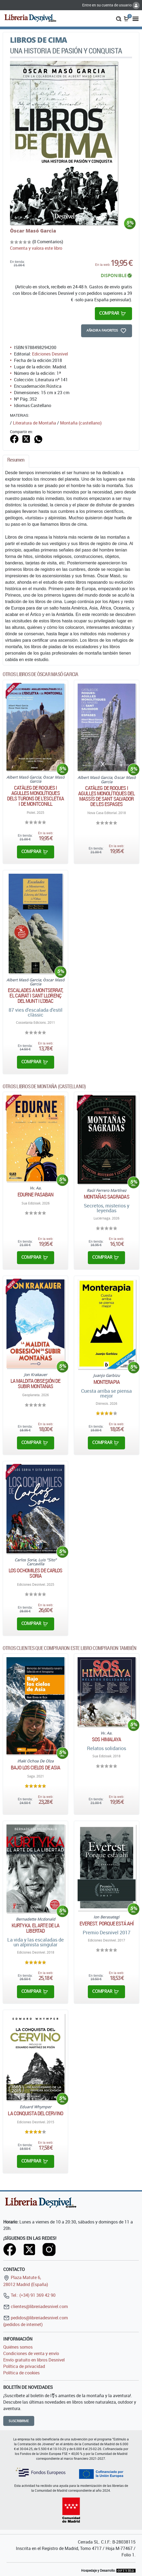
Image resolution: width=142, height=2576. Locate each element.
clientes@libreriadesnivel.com (35, 2306)
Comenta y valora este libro (36, 248)
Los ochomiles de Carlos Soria (35, 1573)
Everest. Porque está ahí (106, 1923)
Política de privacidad (24, 2366)
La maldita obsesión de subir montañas (35, 1383)
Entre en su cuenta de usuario (111, 5)
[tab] (16, 461)
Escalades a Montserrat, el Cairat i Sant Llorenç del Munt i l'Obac (35, 996)
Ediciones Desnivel (50, 354)
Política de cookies (21, 2373)
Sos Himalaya (106, 1739)
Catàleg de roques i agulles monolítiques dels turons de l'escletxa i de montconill (35, 796)
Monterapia (106, 1382)
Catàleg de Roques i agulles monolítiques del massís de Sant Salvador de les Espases (106, 796)
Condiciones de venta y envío (31, 2353)
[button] (119, 18)
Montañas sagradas (106, 1196)
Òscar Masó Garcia (33, 230)
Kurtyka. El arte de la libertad (35, 1928)
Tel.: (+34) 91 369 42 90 (29, 2295)
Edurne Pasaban (35, 1194)
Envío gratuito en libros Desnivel (34, 2360)
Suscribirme (19, 2421)
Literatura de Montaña (34, 423)
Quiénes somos (18, 2347)
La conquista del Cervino (35, 2113)
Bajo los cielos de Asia (35, 1767)
